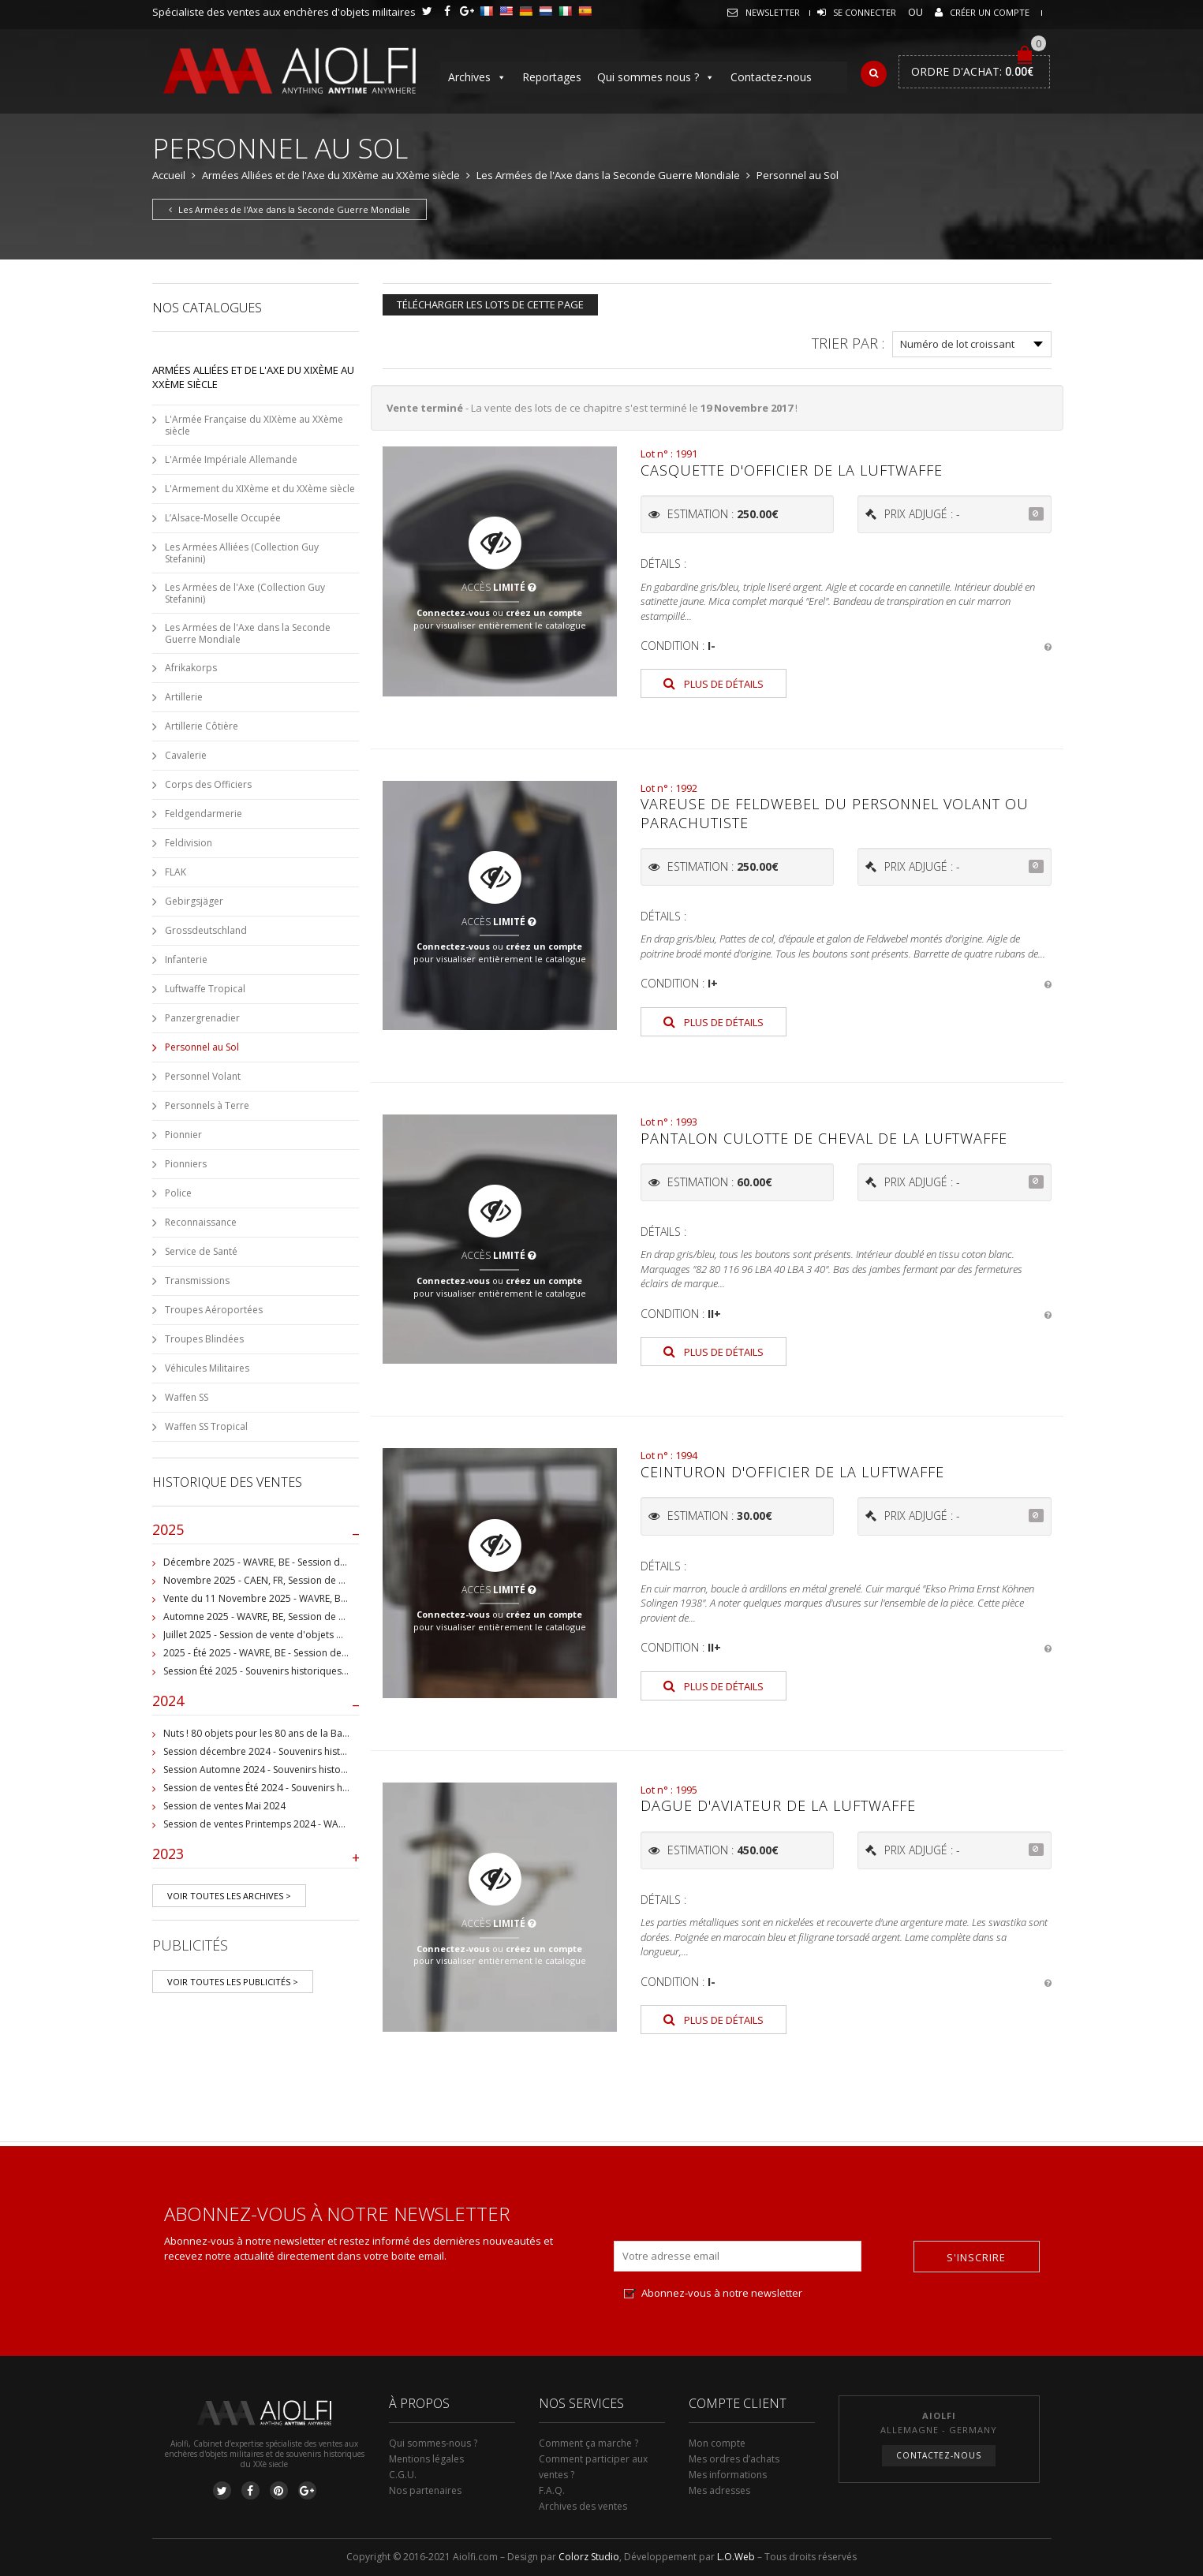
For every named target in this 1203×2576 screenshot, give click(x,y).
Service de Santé (201, 1251)
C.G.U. (403, 2474)
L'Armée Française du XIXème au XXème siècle (254, 425)
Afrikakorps (191, 667)
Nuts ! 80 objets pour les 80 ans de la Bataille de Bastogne (293, 1733)
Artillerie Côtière (201, 726)
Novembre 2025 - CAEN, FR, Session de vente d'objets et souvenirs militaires (332, 1580)
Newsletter (772, 12)
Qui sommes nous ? (656, 77)
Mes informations (728, 2474)
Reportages (551, 76)
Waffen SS (186, 1397)
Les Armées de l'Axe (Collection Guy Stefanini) (245, 593)
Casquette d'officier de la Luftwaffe (792, 470)
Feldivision (188, 842)
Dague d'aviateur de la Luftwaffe (778, 1805)
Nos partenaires (425, 2490)
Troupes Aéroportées (214, 1309)
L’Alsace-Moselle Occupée (223, 518)
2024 (256, 1704)
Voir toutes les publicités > (232, 1982)
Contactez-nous (771, 76)
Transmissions (197, 1280)
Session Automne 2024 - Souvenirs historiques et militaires (293, 1769)
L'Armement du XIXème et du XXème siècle (260, 488)
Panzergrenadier (202, 1018)
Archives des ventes (583, 2506)
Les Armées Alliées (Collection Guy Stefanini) (242, 553)
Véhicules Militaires (207, 1368)
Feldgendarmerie (203, 813)
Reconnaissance (201, 1222)
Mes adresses (719, 2490)
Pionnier (183, 1134)
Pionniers (186, 1163)
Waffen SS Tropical (206, 1426)
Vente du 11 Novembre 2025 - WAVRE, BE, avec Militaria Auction (304, 1598)
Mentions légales (426, 2459)
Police (178, 1193)
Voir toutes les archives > (229, 1896)
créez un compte (544, 612)
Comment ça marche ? (588, 2443)
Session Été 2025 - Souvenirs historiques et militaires (279, 1671)
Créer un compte (989, 12)
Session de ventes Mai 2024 (224, 1806)
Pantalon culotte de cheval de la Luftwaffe (824, 1138)
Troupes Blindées (204, 1339)
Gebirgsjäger (194, 901)
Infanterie (186, 959)
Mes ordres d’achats (734, 2459)
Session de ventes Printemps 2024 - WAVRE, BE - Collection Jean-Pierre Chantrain (341, 1824)
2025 (256, 1533)
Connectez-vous (453, 612)
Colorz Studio (589, 2556)
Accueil (168, 175)
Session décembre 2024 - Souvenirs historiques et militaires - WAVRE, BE (323, 1751)
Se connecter (864, 12)
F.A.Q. (552, 2490)
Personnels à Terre (207, 1105)
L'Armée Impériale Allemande (231, 459)
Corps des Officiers (208, 784)
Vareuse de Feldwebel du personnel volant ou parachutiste (835, 812)
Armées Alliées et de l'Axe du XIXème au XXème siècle (331, 175)
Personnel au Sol (202, 1047)
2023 (256, 1857)
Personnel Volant (203, 1076)
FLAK (175, 872)
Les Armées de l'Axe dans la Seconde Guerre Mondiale (608, 175)
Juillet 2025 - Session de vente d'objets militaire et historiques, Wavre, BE (324, 1634)
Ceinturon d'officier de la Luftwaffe (792, 1471)
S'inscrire (976, 2257)
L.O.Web (736, 2556)
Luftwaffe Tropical (205, 988)
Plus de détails (713, 684)
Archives (477, 77)
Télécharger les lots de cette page (490, 304)
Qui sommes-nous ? (433, 2443)
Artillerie (184, 697)
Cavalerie (186, 755)
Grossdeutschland (206, 930)
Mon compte (717, 2443)
